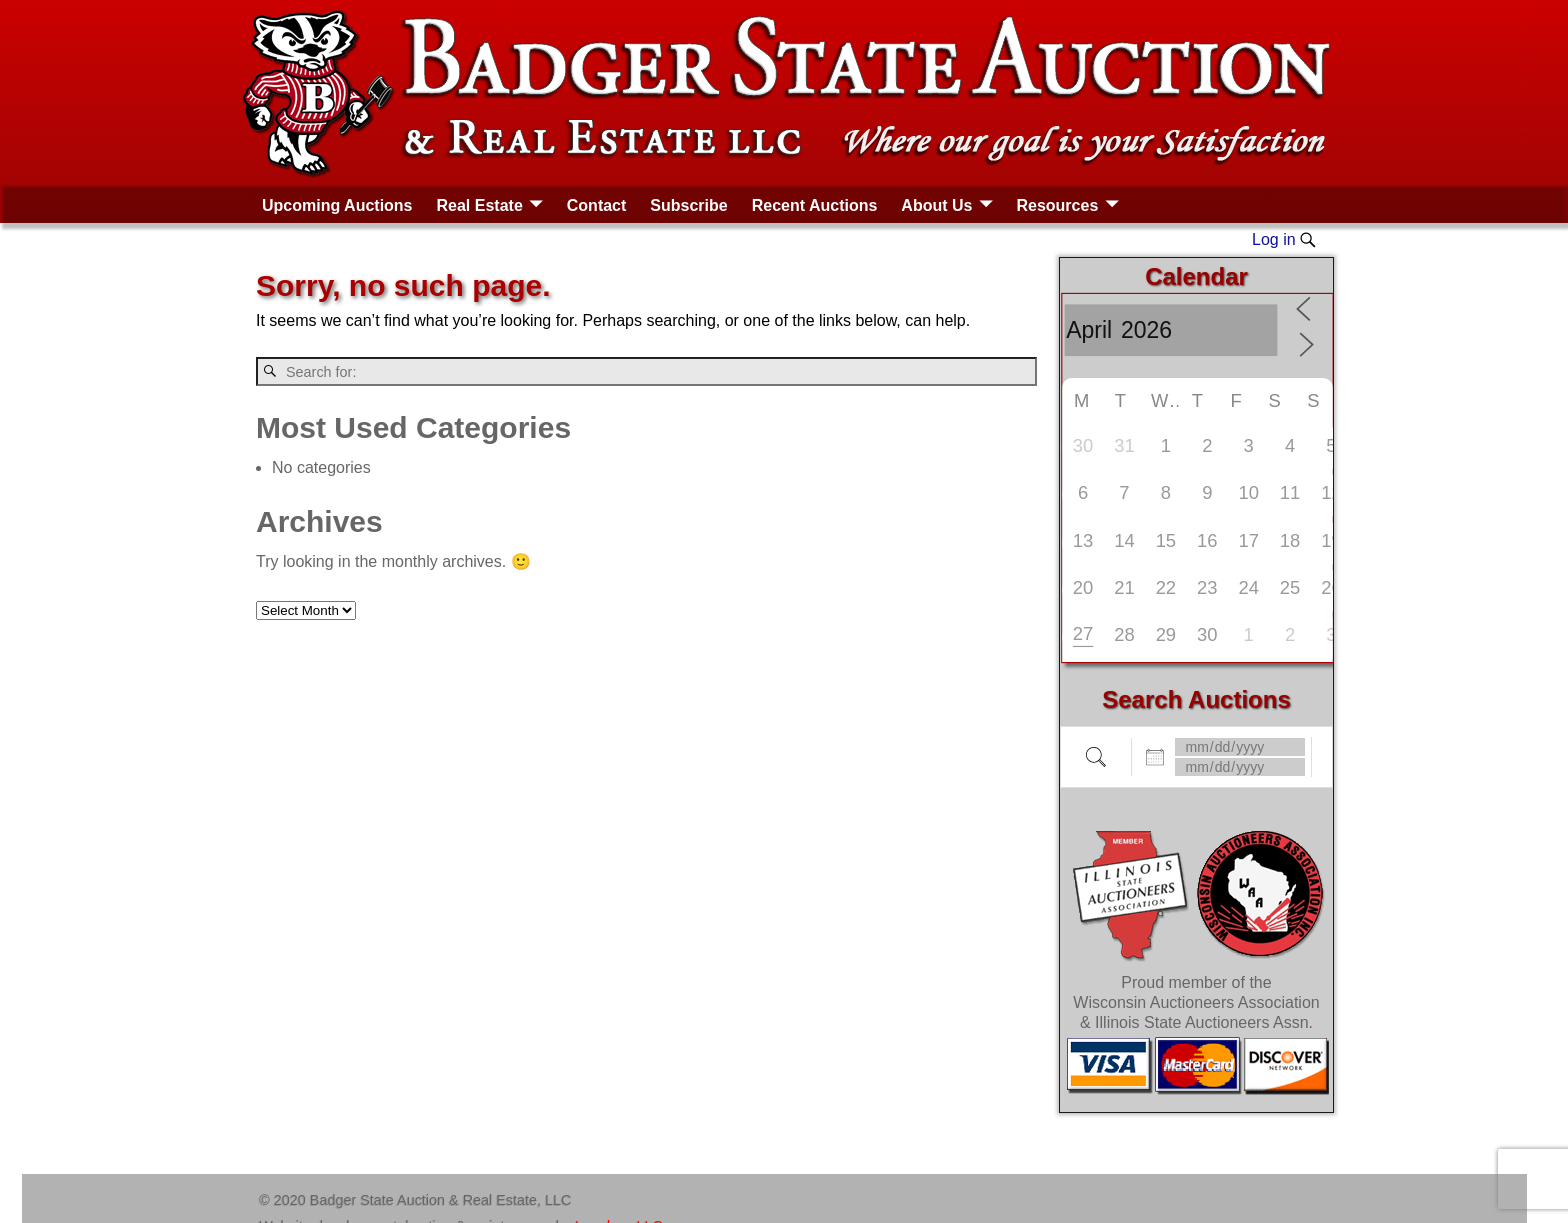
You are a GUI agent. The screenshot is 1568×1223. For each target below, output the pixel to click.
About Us (936, 205)
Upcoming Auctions (337, 205)
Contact (597, 205)
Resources (1057, 205)
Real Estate (480, 205)
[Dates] (1240, 747)
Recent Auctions (815, 205)
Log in (1274, 239)
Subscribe (688, 205)
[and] (1240, 767)
